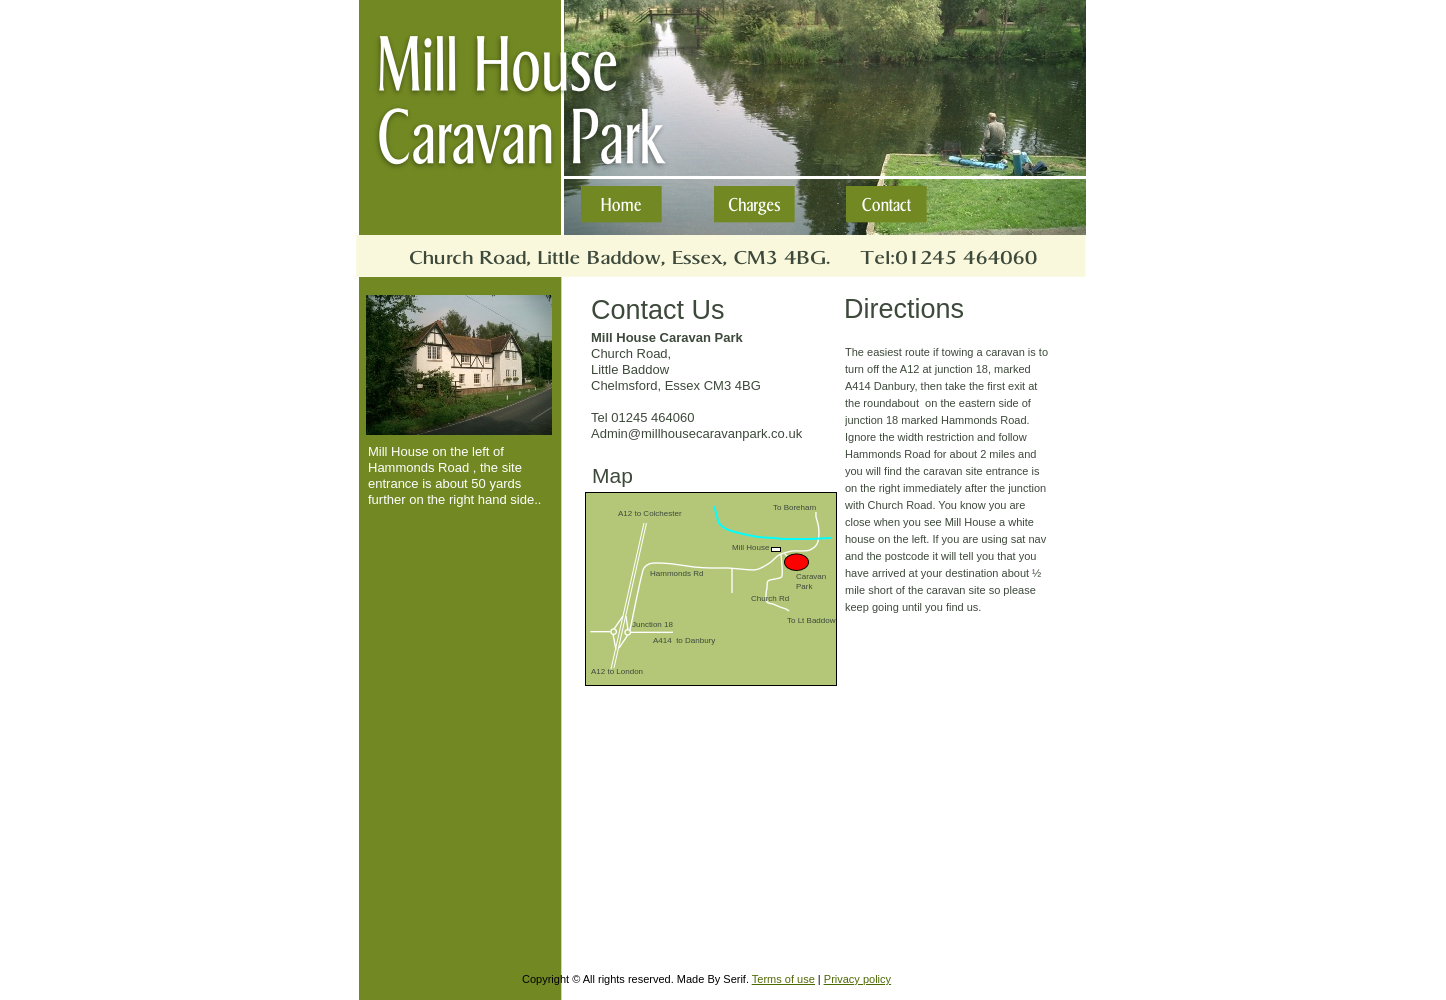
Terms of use (783, 979)
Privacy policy (857, 979)
